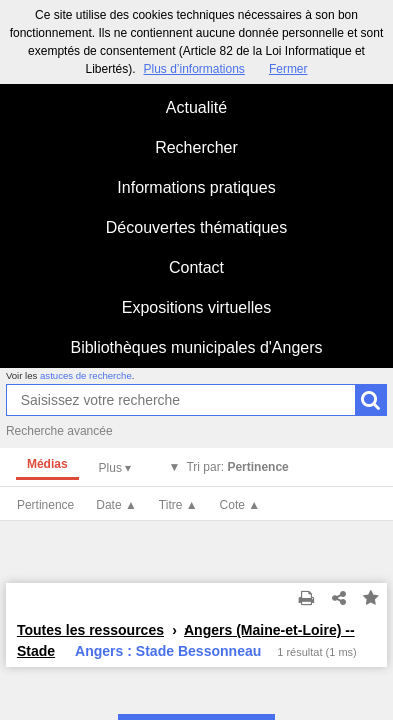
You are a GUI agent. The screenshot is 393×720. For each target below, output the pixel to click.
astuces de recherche (86, 375)
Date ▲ (116, 505)
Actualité (196, 107)
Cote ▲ (240, 505)
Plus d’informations (193, 69)
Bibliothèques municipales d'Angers (196, 347)
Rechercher (196, 147)
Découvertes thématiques (196, 227)
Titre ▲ (178, 505)
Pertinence (45, 505)
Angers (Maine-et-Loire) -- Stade (186, 640)
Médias (47, 464)
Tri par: (237, 467)
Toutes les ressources (90, 630)
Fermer (288, 69)
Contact (196, 267)
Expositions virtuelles (196, 307)
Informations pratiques (196, 187)
